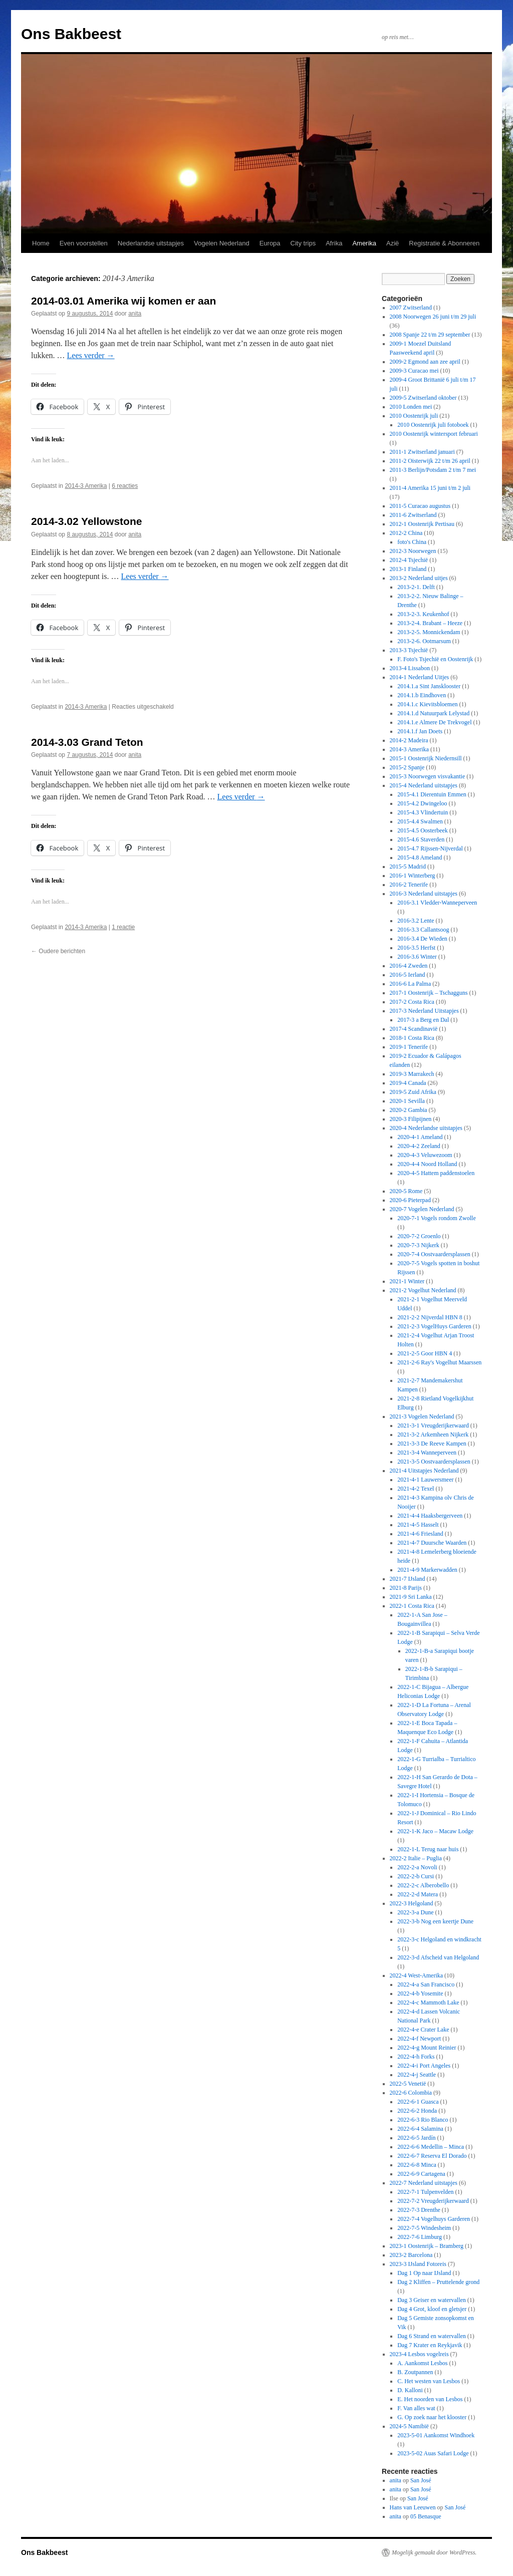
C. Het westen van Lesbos (428, 2381)
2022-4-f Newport (419, 2038)
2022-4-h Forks (415, 2056)
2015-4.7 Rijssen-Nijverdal (430, 848)
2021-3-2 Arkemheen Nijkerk (432, 1434)
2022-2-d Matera (417, 1894)
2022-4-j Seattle (416, 2074)
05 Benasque (425, 2516)
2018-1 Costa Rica (412, 1037)
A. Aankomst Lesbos (422, 2363)
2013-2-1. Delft (416, 587)
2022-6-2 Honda (417, 2110)
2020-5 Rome (406, 1191)
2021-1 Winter (407, 1281)
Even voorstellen (84, 243)
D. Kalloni (410, 2390)
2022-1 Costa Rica (412, 1605)
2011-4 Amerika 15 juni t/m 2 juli (430, 487)
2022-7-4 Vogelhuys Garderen (433, 2218)
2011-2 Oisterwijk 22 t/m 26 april (430, 460)
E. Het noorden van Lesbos (429, 2399)
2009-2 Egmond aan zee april (425, 361)
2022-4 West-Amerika (416, 1975)
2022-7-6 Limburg (419, 2236)
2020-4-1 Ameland (419, 1136)
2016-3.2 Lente (415, 920)
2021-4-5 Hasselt (417, 1524)
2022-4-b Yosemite (420, 1993)
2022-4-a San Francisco (425, 1984)
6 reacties (125, 485)
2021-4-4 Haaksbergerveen (429, 1515)
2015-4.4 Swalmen (420, 821)
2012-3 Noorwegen (413, 550)
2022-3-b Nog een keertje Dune (435, 1921)
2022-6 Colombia (411, 2092)
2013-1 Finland (408, 569)
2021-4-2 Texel (415, 1488)
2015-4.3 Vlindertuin (422, 812)
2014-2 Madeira (409, 740)
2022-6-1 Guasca (417, 2101)
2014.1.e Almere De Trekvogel (434, 722)
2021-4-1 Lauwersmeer (425, 1479)
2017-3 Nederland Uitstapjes (424, 1010)
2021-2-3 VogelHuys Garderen (434, 1326)
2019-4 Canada (408, 1082)
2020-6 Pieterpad (410, 1200)
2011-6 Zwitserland (413, 514)
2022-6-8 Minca (416, 2164)
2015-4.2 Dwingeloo (422, 803)
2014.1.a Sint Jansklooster (428, 686)
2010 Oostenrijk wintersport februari (434, 433)
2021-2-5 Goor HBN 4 (424, 1353)
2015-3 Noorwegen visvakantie (427, 776)
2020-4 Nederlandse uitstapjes (426, 1127)
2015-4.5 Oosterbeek (422, 830)
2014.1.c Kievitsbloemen (427, 704)
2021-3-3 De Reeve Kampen (431, 1443)
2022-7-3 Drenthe (418, 2209)
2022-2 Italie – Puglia (416, 1858)
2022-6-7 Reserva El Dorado (431, 2155)
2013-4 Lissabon (410, 668)
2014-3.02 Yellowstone (86, 521)
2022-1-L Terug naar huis (427, 1849)
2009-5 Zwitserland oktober (423, 397)
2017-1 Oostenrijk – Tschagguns (429, 992)
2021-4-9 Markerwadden (427, 1569)
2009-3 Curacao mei (414, 370)
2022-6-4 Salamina (420, 2128)
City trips (303, 243)
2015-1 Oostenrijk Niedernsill (426, 758)
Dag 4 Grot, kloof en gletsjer (431, 2309)
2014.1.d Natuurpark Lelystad (433, 713)
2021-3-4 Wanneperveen (426, 1452)
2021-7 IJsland (407, 1578)
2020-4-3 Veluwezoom (424, 1155)
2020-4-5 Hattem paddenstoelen (435, 1173)
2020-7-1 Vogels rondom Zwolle (436, 1218)
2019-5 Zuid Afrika (413, 1091)
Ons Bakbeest (71, 34)
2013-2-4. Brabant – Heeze (429, 623)
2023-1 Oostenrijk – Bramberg (426, 2245)
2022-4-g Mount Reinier (426, 2047)
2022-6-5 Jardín (416, 2137)
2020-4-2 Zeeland (418, 1146)
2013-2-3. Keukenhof (423, 614)
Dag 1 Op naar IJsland (424, 2272)
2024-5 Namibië (409, 2426)
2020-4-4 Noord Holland (427, 1164)
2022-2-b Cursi (415, 1876)
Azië (392, 243)
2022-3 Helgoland (411, 1903)
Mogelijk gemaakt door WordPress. (434, 2552)
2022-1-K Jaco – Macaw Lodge (435, 1831)
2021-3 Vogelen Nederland (422, 1416)
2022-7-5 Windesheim (424, 2227)
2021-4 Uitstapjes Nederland (424, 1470)
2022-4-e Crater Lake (423, 2029)
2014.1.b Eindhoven (421, 695)
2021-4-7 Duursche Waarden (431, 1542)
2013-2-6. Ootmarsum (424, 641)
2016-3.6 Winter (417, 956)
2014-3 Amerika (86, 485)
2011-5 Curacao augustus (420, 505)
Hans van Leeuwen (413, 2507)
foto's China (411, 541)
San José (420, 2480)
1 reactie (123, 927)
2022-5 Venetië (408, 2083)
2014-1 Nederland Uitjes (419, 677)
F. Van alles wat (416, 2408)
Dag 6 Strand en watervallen (431, 2336)
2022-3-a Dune (415, 1912)
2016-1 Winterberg (412, 875)
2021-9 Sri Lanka (411, 1596)
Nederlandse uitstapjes (151, 243)
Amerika (364, 243)
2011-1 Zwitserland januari (422, 451)
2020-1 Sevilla (407, 1100)
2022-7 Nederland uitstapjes (423, 2182)
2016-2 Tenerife (409, 884)
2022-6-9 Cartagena (421, 2173)
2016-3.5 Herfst (416, 947)
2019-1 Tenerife (409, 1046)
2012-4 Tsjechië (409, 559)
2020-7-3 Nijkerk (418, 1245)
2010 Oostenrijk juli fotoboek (432, 424)
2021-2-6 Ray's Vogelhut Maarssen (439, 1362)
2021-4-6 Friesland (420, 1533)
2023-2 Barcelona (411, 2254)
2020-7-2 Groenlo (418, 1236)
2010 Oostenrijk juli (414, 415)
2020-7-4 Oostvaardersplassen (433, 1254)
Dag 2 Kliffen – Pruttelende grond (438, 2281)
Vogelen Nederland (221, 243)
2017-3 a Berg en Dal (423, 1019)
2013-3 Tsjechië (409, 650)
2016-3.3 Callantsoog (423, 929)
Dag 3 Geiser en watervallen (431, 2300)
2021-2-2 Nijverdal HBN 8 (429, 1317)
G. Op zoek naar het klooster (431, 2417)
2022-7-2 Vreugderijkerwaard (433, 2200)
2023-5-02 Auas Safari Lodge (432, 2453)
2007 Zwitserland (411, 307)
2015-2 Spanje (407, 767)
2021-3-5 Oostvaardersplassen (433, 1461)
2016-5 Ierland (407, 974)
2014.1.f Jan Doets (419, 731)
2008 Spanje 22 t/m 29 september (430, 334)
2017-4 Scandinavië (414, 1028)
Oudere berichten (58, 951)
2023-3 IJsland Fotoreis (418, 2263)
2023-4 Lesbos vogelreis (419, 2354)
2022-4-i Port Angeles (423, 2065)
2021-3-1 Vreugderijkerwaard (433, 1425)
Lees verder (91, 355)
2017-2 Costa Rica (412, 1001)
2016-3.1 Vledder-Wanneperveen (437, 902)
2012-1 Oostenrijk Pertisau (422, 523)
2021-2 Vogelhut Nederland (423, 1290)
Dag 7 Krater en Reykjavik (429, 2345)
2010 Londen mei (411, 406)
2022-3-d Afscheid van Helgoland (438, 1957)
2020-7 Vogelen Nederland (422, 1209)
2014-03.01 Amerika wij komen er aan (123, 301)
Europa (270, 243)
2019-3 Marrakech (412, 1073)
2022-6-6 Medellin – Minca (430, 2146)
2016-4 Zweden (409, 965)
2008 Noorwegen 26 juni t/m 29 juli (433, 316)
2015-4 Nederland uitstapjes (423, 785)
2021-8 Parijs (406, 1587)
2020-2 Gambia (408, 1109)
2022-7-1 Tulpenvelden (425, 2191)
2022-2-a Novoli (417, 1867)
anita (134, 313)
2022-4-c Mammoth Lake (428, 2002)
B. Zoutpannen (415, 2372)
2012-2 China (406, 532)
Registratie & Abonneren (444, 243)
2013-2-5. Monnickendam (428, 632)
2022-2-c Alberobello (423, 1885)
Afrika (334, 243)
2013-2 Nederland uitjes (419, 578)
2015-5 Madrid (408, 866)
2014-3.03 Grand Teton (87, 742)
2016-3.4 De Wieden (422, 938)
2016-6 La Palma (410, 983)
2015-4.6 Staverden (420, 839)
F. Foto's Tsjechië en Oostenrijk (435, 659)
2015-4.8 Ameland (419, 857)
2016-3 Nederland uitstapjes (423, 893)
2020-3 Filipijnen (411, 1118)
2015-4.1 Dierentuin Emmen (431, 794)
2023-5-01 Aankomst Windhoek (435, 2435)
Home (41, 243)
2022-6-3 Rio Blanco (422, 2119)
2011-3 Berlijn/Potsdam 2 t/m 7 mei (433, 469)
